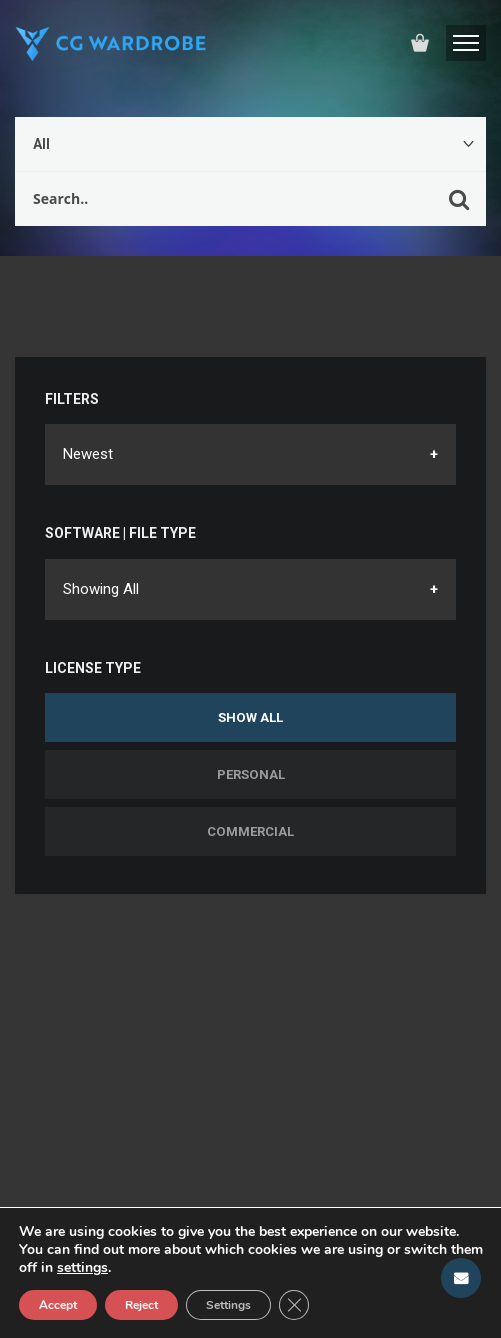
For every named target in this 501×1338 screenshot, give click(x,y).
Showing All (101, 589)
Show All (250, 717)
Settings (228, 1305)
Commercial (250, 831)
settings (82, 1268)
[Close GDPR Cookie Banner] (294, 1305)
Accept (58, 1305)
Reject (141, 1305)
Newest (88, 454)
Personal (251, 774)
